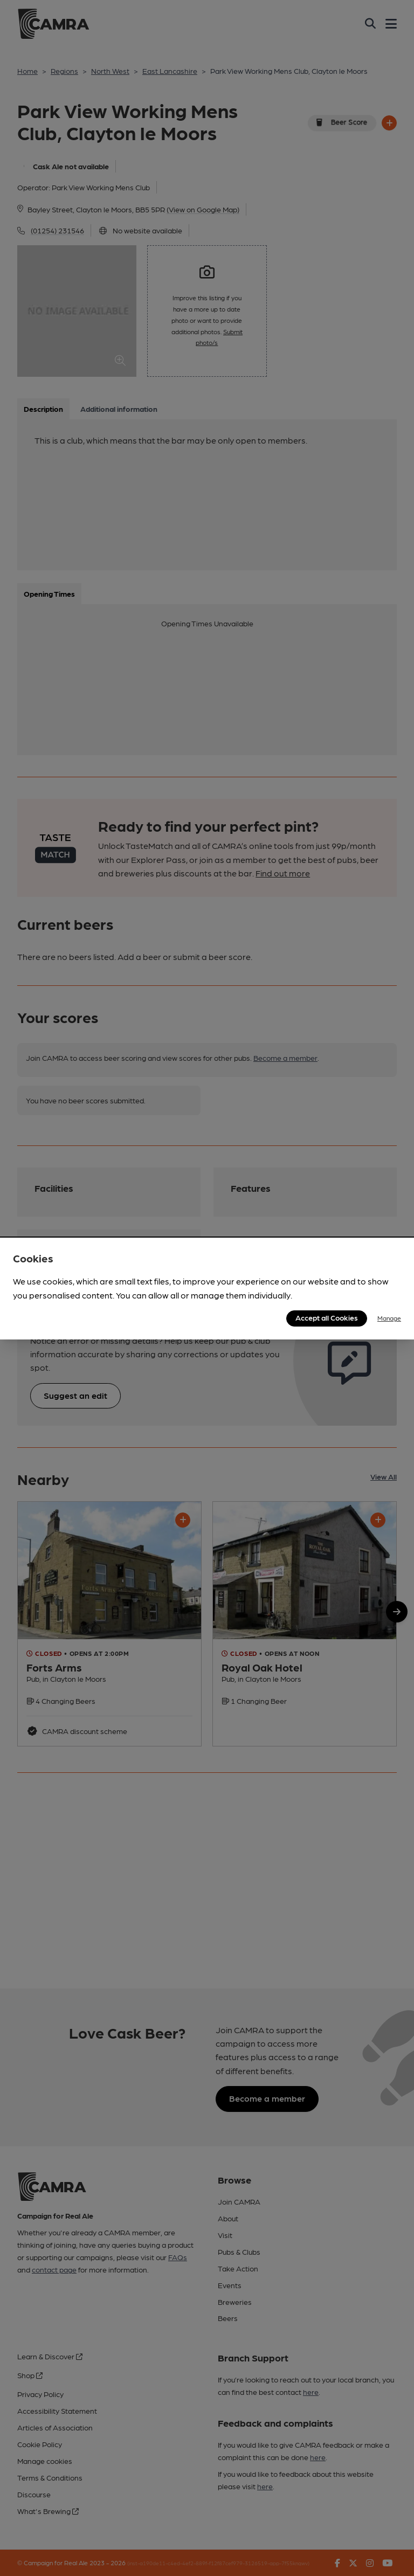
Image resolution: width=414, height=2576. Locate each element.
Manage (389, 1318)
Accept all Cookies (326, 1317)
